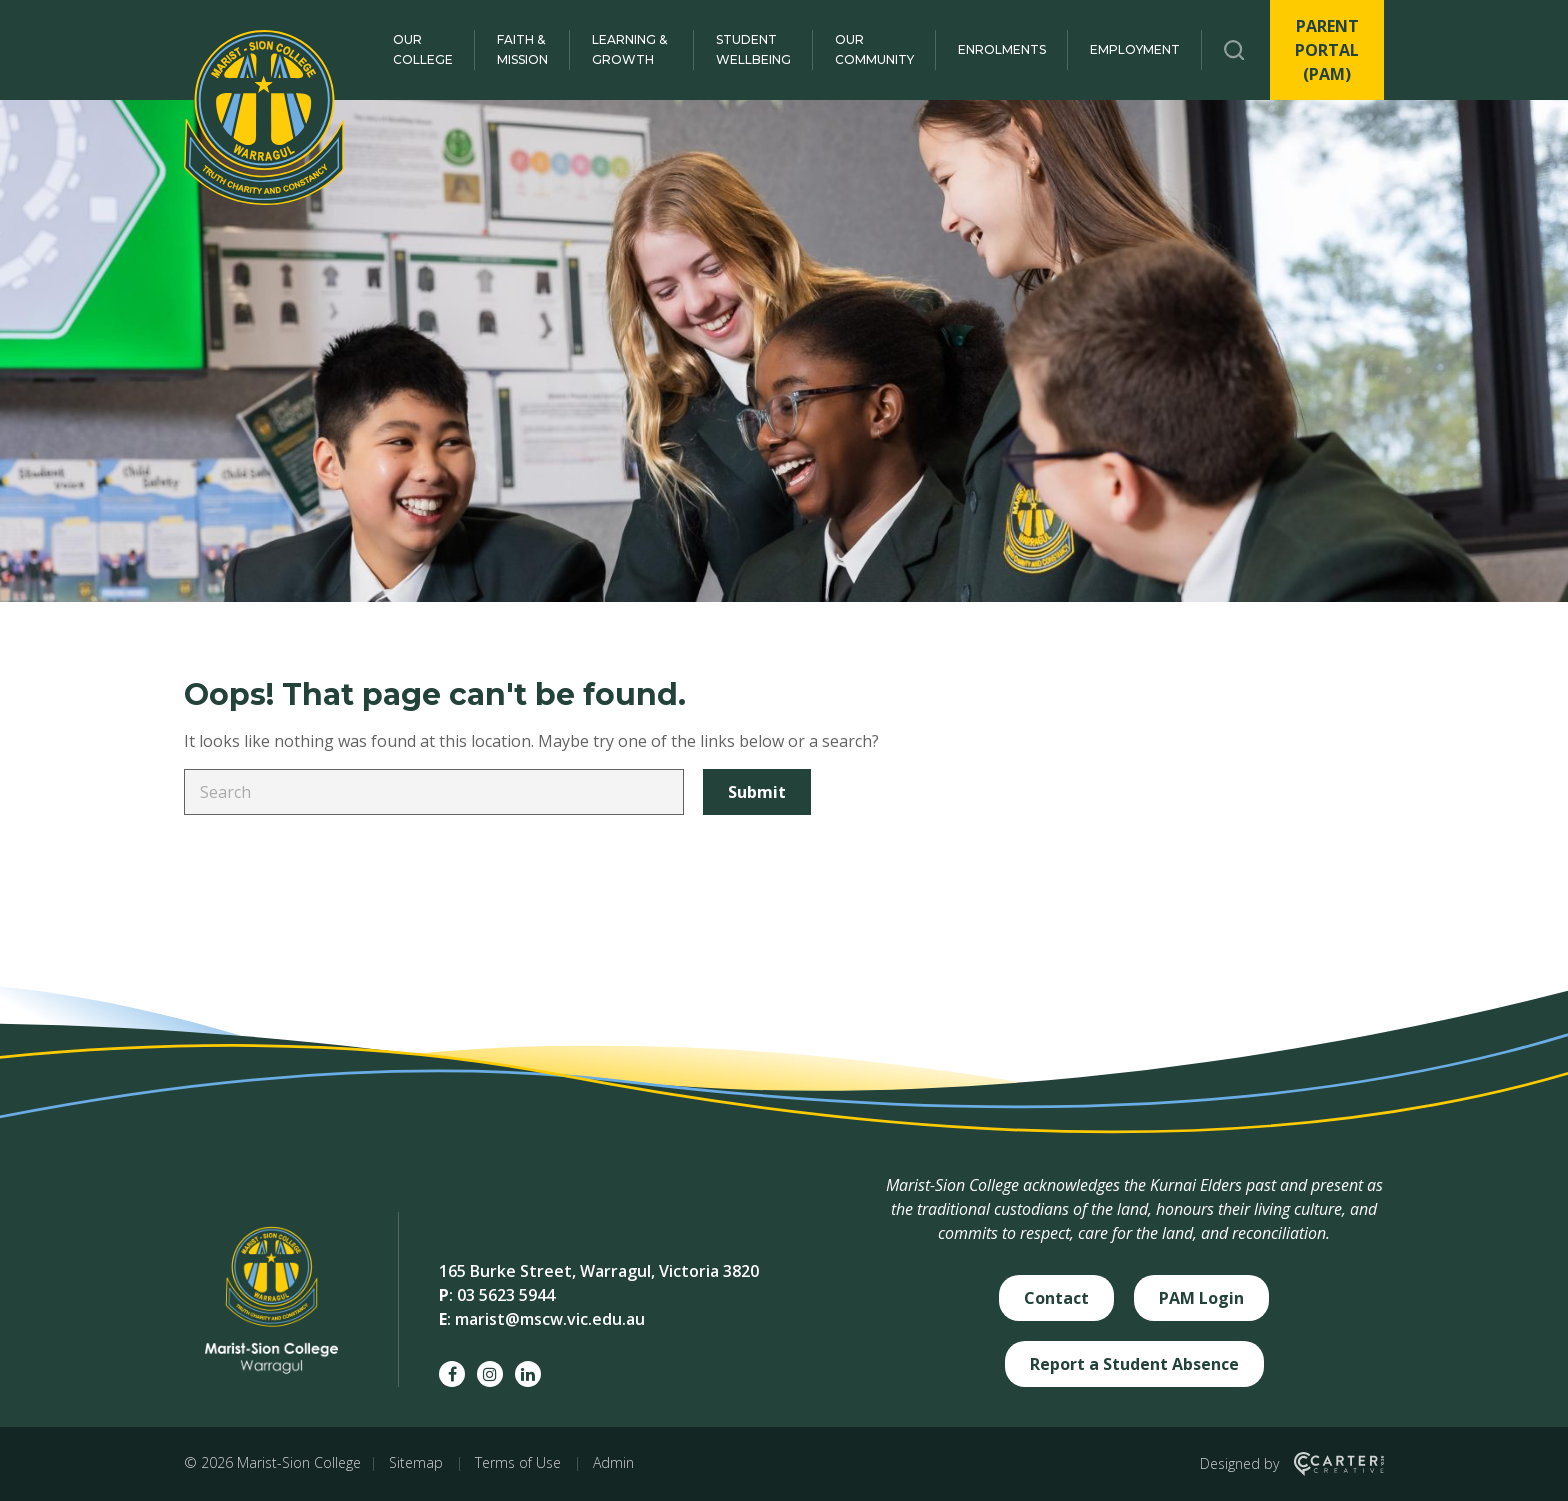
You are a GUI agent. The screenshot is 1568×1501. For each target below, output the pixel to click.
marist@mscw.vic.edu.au (550, 1319)
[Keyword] (434, 792)
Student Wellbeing (753, 49)
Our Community (874, 49)
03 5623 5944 (506, 1295)
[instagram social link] (490, 1374)
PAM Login (1201, 1298)
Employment (1135, 49)
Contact (1056, 1298)
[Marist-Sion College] (264, 117)
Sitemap (416, 1462)
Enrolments (1002, 49)
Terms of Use (518, 1462)
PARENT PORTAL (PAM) (1327, 50)
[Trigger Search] (1234, 50)
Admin (613, 1462)
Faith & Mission (522, 49)
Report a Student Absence (1134, 1364)
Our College (423, 49)
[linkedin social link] (528, 1374)
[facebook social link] (452, 1374)
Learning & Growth (629, 49)
